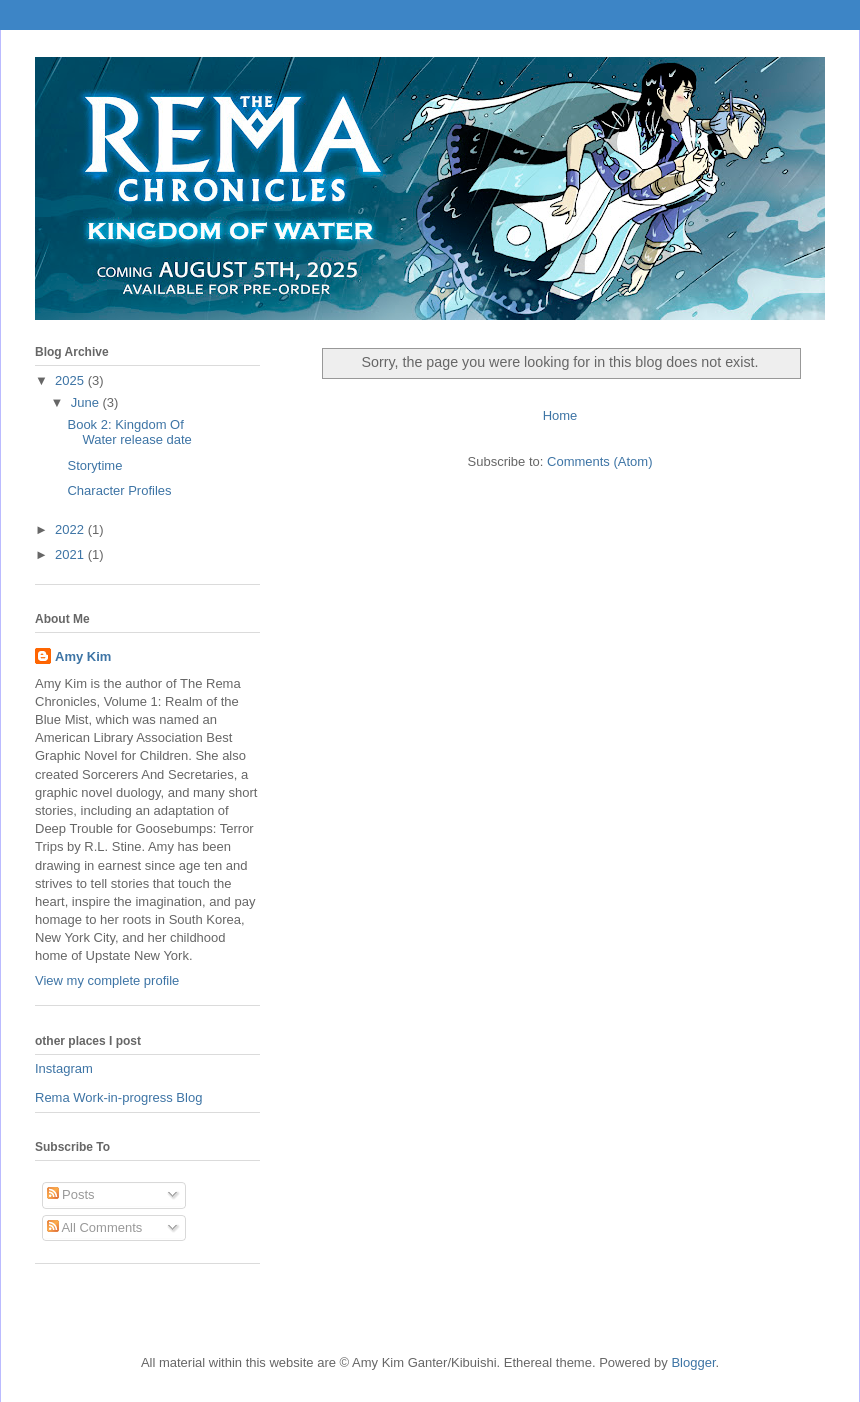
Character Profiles (119, 490)
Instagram (64, 1068)
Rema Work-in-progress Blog (118, 1097)
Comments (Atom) (599, 461)
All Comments (95, 1227)
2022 (71, 529)
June (87, 402)
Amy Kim (83, 656)
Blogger (693, 1362)
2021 (71, 554)
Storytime (94, 465)
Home (560, 415)
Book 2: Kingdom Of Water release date (129, 432)
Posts (71, 1194)
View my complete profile (107, 980)
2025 (71, 380)
